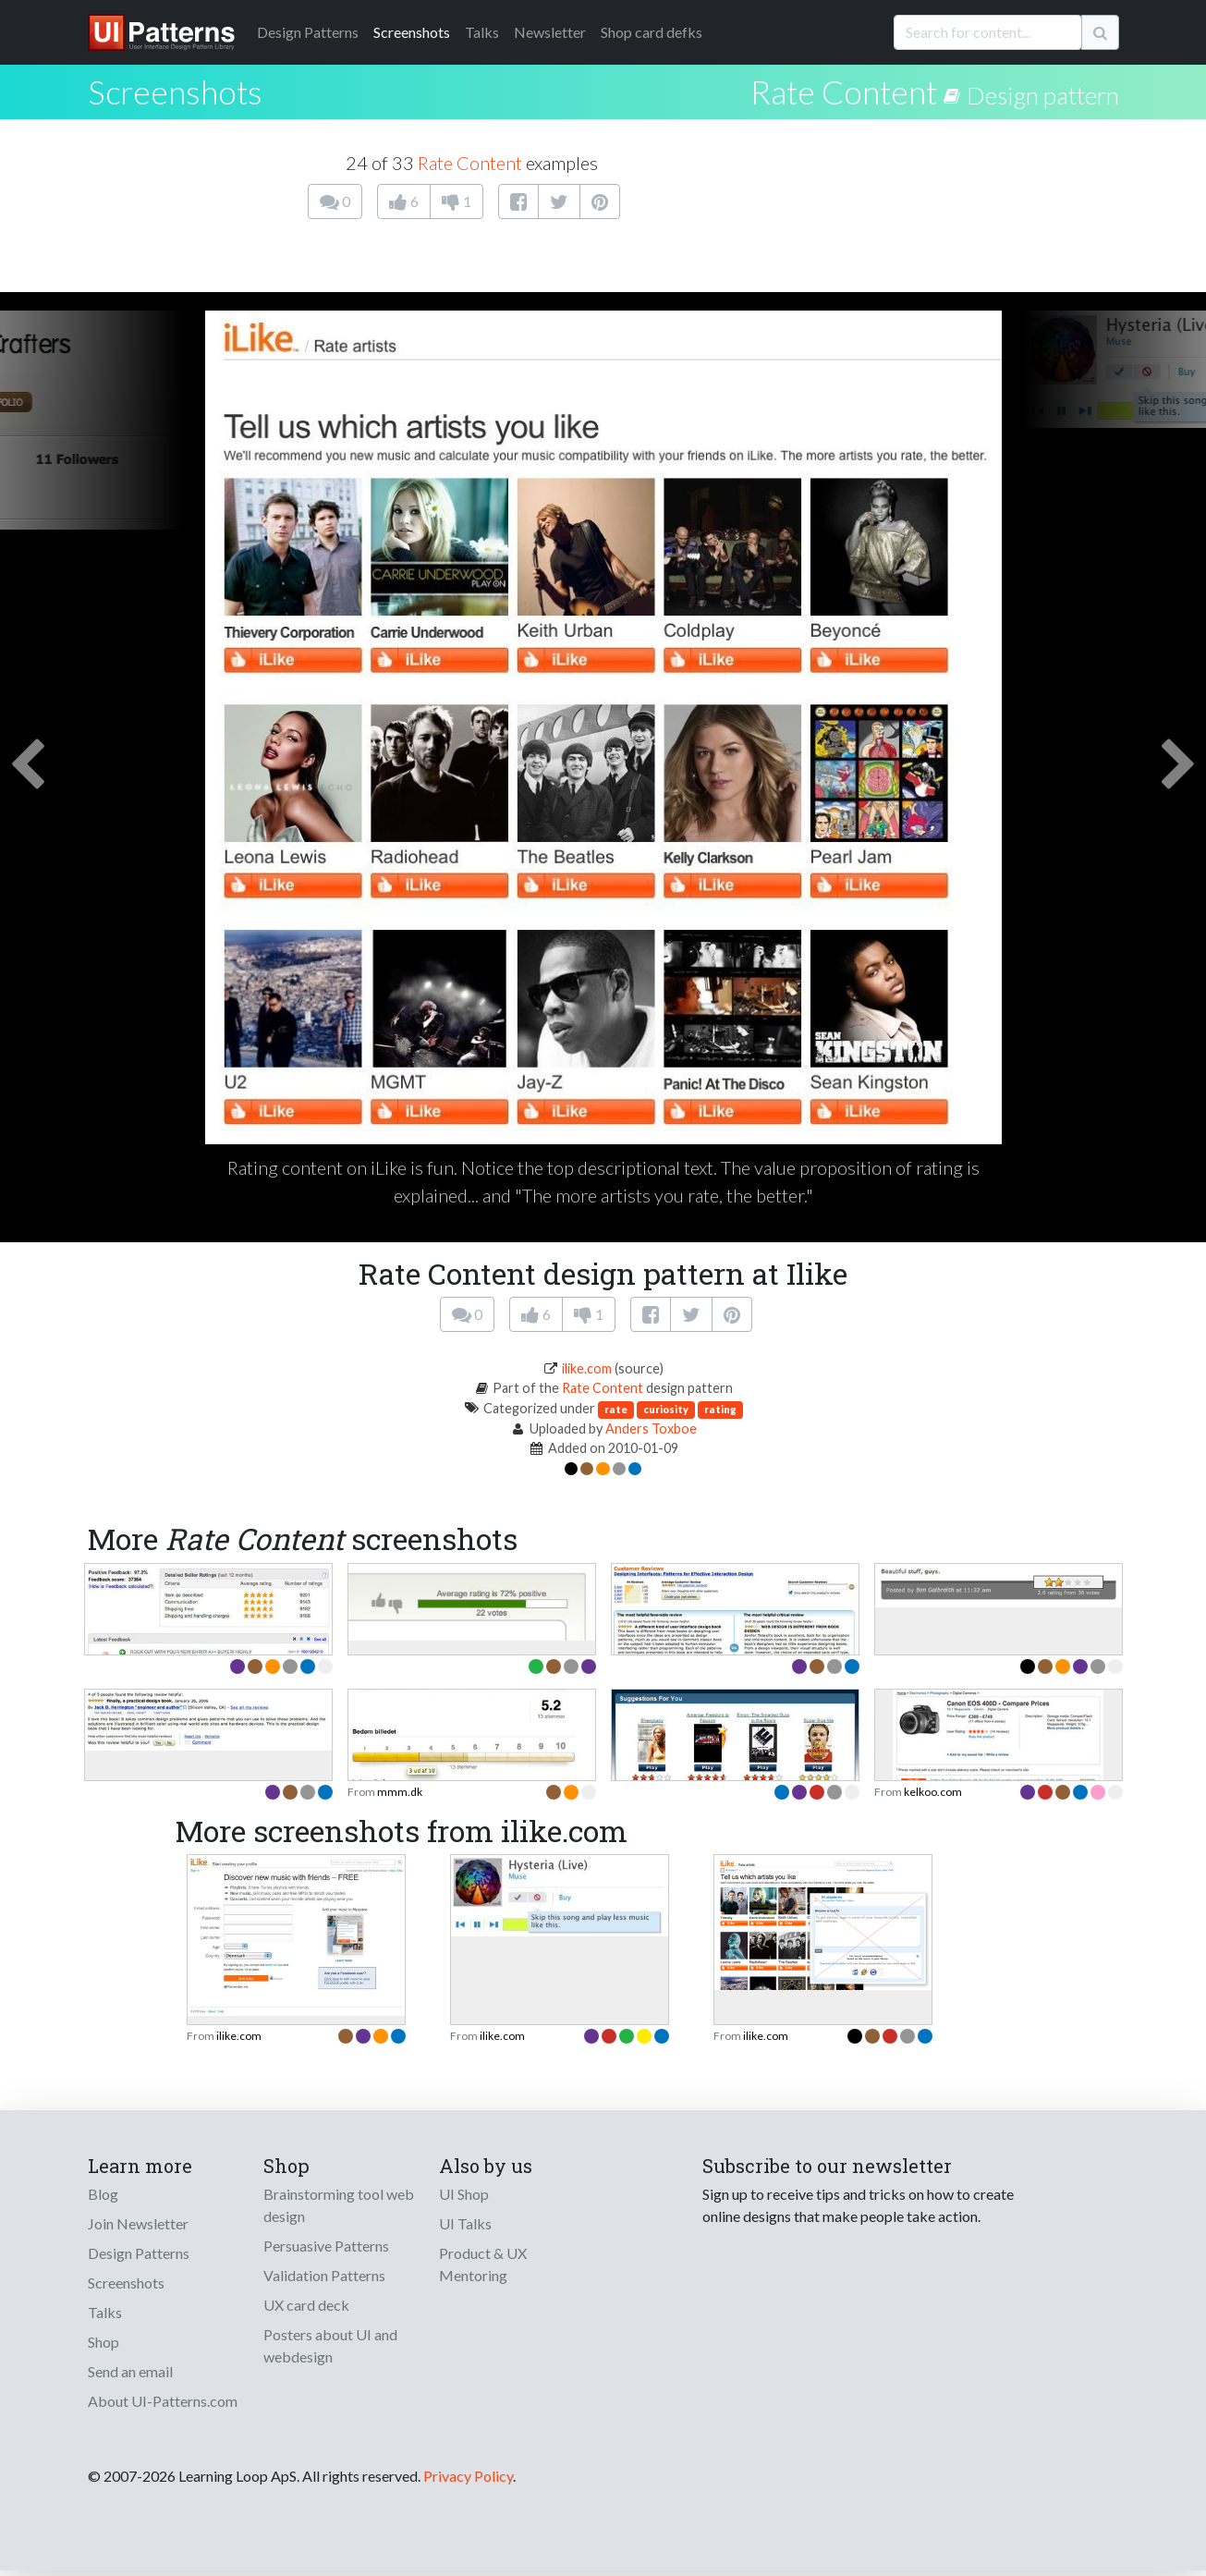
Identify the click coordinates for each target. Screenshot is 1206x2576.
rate (615, 1409)
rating (720, 1409)
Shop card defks (651, 32)
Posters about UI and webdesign (330, 2345)
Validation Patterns (324, 2275)
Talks (482, 32)
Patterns (308, 32)
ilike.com (587, 1368)
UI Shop (464, 2194)
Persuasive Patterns (326, 2245)
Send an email (130, 2371)
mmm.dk (399, 1792)
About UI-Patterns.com (163, 2401)
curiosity (665, 1409)
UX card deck (306, 2305)
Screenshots (411, 32)
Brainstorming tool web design (338, 2205)
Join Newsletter (138, 2223)
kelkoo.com (933, 1792)
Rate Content (843, 91)
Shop (103, 2341)
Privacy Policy (468, 2475)
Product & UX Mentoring (483, 2264)
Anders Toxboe (651, 1428)
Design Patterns (138, 2253)
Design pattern (1043, 95)
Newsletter (550, 32)
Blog (103, 2194)
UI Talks (465, 2223)
